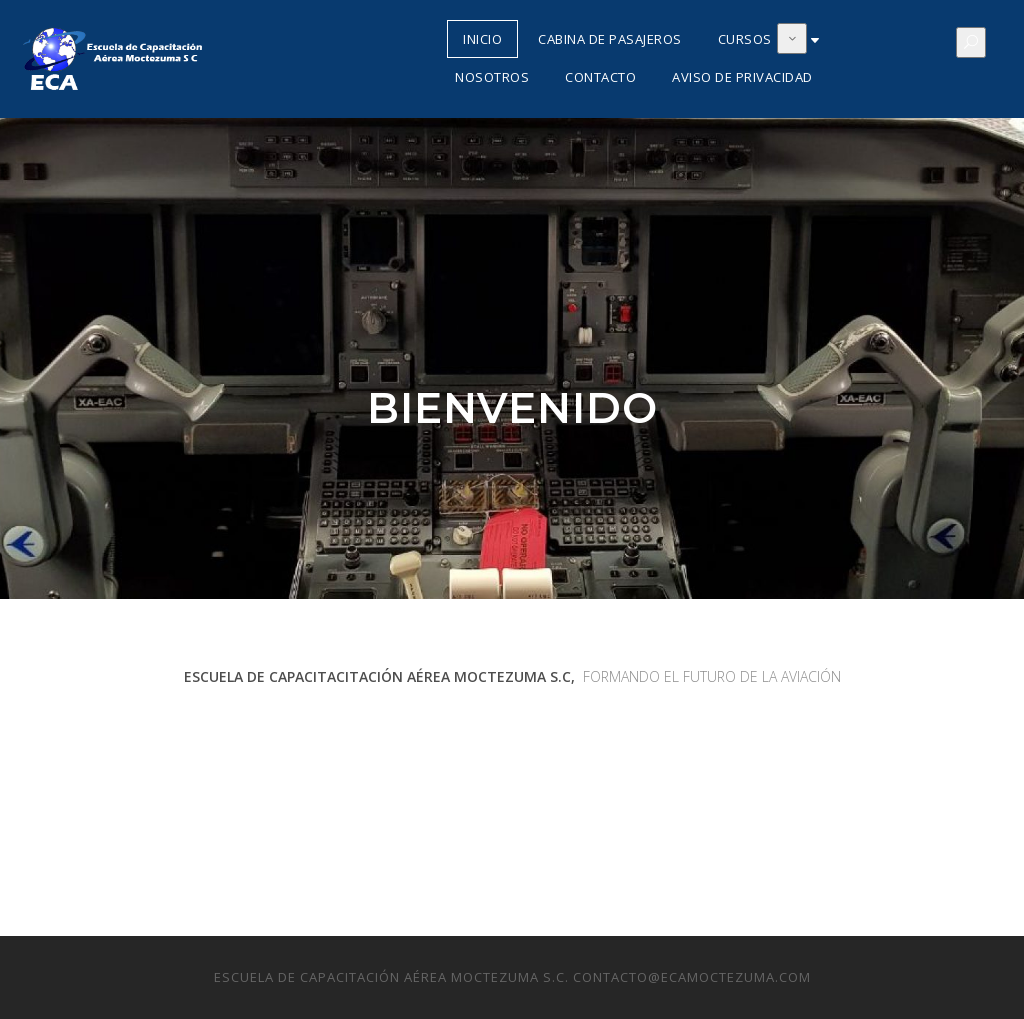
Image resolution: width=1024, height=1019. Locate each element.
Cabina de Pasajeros (610, 39)
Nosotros (492, 77)
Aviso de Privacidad (742, 77)
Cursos (745, 39)
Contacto (600, 77)
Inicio (482, 39)
